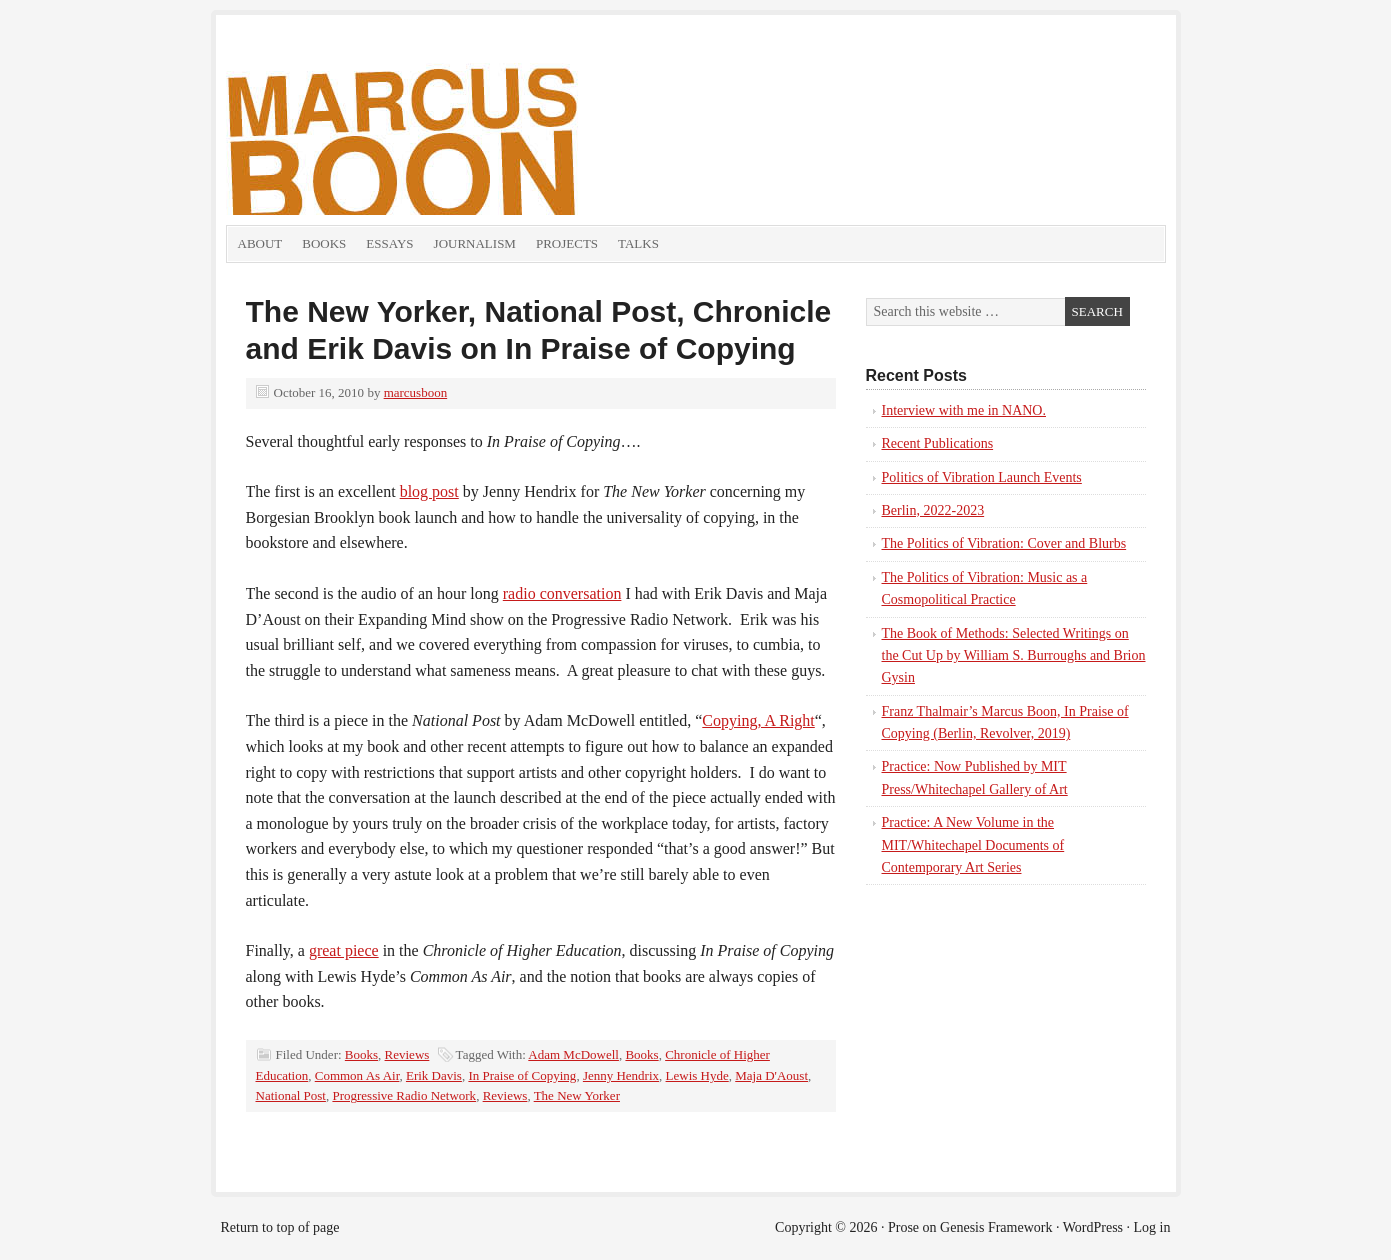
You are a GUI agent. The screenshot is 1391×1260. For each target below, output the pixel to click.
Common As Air (357, 1075)
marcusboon (416, 392)
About (260, 243)
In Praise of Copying (522, 1075)
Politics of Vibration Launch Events (982, 477)
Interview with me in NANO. (964, 410)
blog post (429, 491)
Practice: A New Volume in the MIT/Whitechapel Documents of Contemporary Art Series (973, 845)
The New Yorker (577, 1095)
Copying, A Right (758, 720)
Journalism (475, 243)
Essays (389, 243)
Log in (1152, 1227)
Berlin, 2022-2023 (933, 510)
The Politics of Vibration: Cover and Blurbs (1004, 543)
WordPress (1093, 1227)
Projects (567, 243)
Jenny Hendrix (621, 1075)
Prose (903, 1227)
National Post (291, 1095)
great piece (344, 950)
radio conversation (562, 593)
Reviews (407, 1054)
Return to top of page (280, 1227)
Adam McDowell (573, 1054)
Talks (638, 243)
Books (324, 243)
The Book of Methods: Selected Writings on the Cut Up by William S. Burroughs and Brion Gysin (1014, 656)
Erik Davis (434, 1075)
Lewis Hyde (697, 1075)
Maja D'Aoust (771, 1075)
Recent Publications (938, 443)
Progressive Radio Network (404, 1095)
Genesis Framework (996, 1227)
